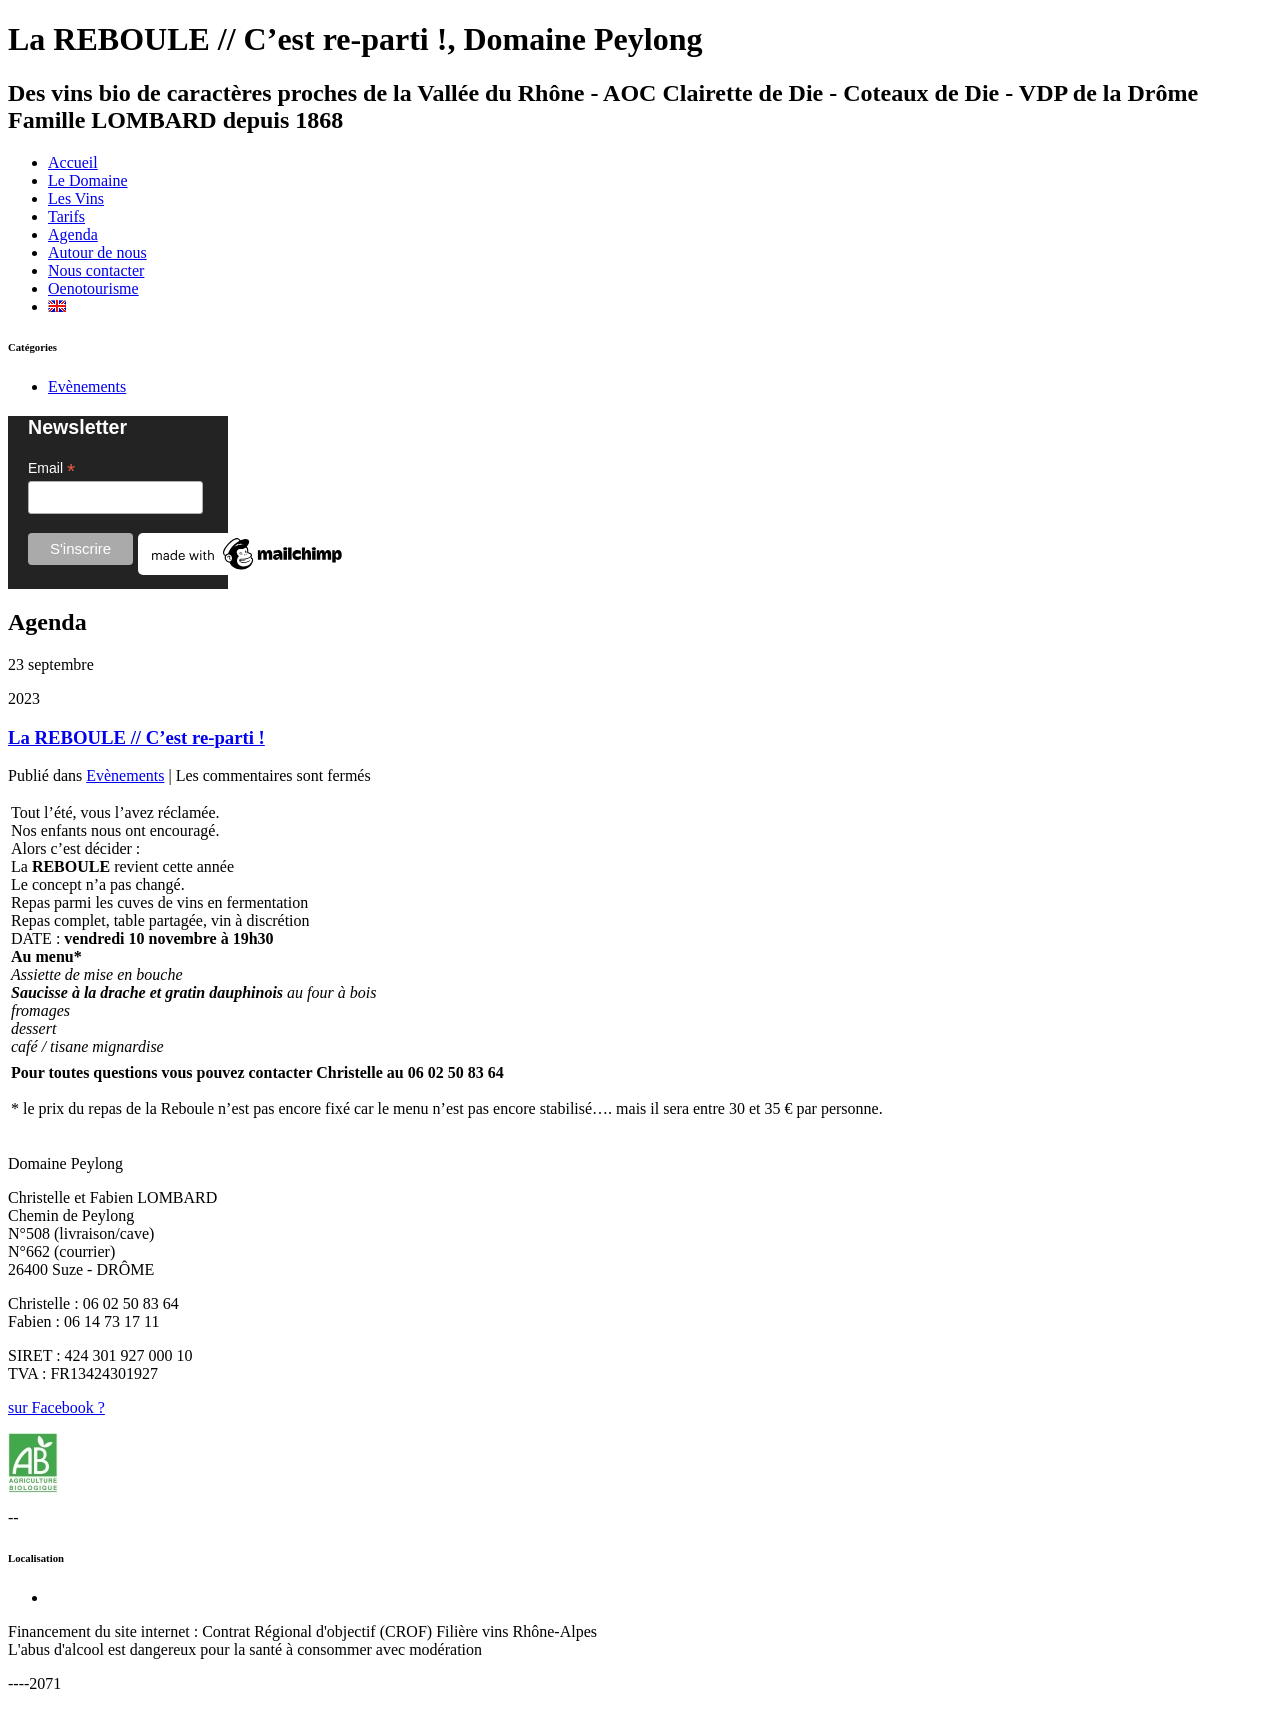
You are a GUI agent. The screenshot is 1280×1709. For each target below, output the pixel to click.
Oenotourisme (93, 288)
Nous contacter (96, 270)
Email (51, 468)
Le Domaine (88, 180)
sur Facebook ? (56, 1407)
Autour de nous (97, 252)
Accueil (73, 162)
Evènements (87, 386)
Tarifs (66, 216)
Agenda (73, 234)
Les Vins (76, 198)
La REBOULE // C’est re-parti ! (136, 737)
